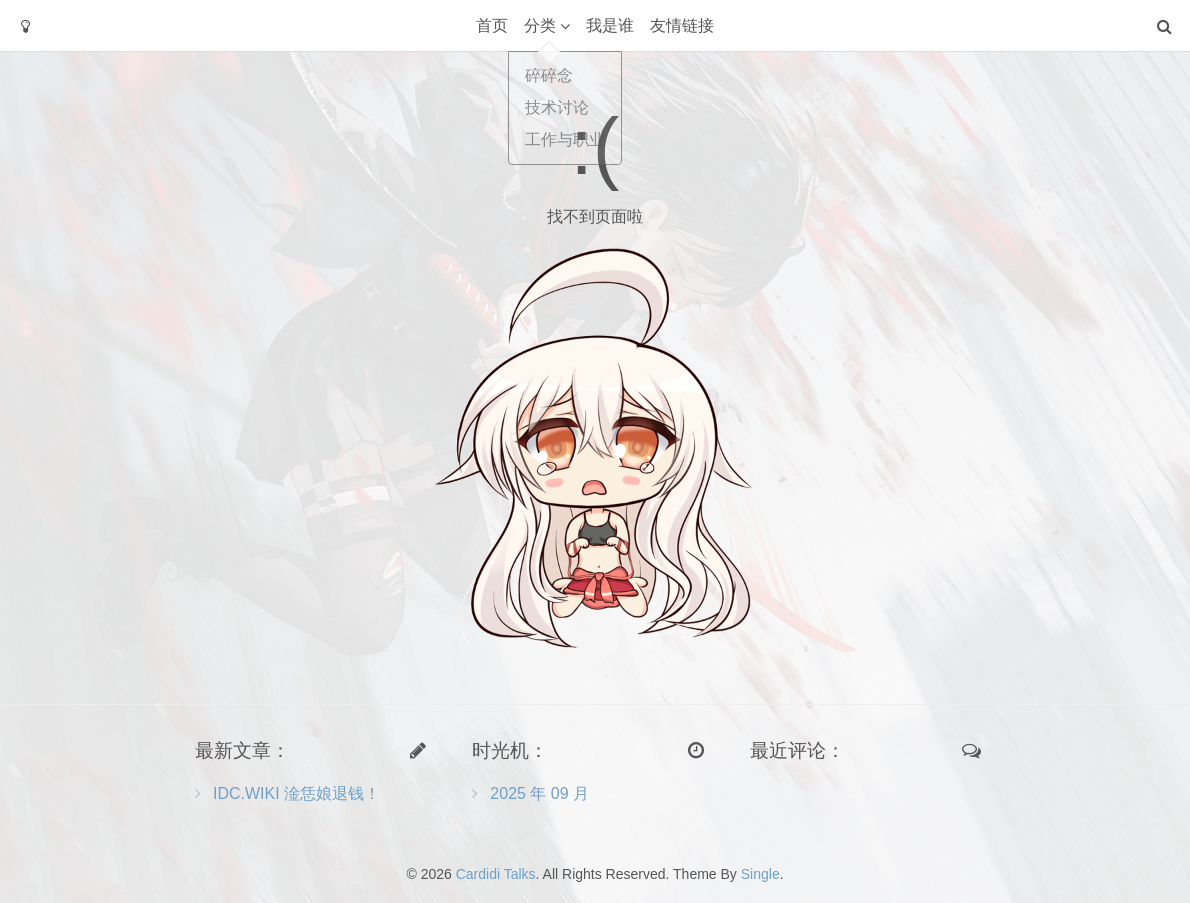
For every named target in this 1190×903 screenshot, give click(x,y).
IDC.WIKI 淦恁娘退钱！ (296, 793)
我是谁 (610, 25)
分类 (540, 25)
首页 (492, 25)
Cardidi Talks (496, 874)
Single (760, 874)
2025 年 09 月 (539, 793)
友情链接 (682, 25)
